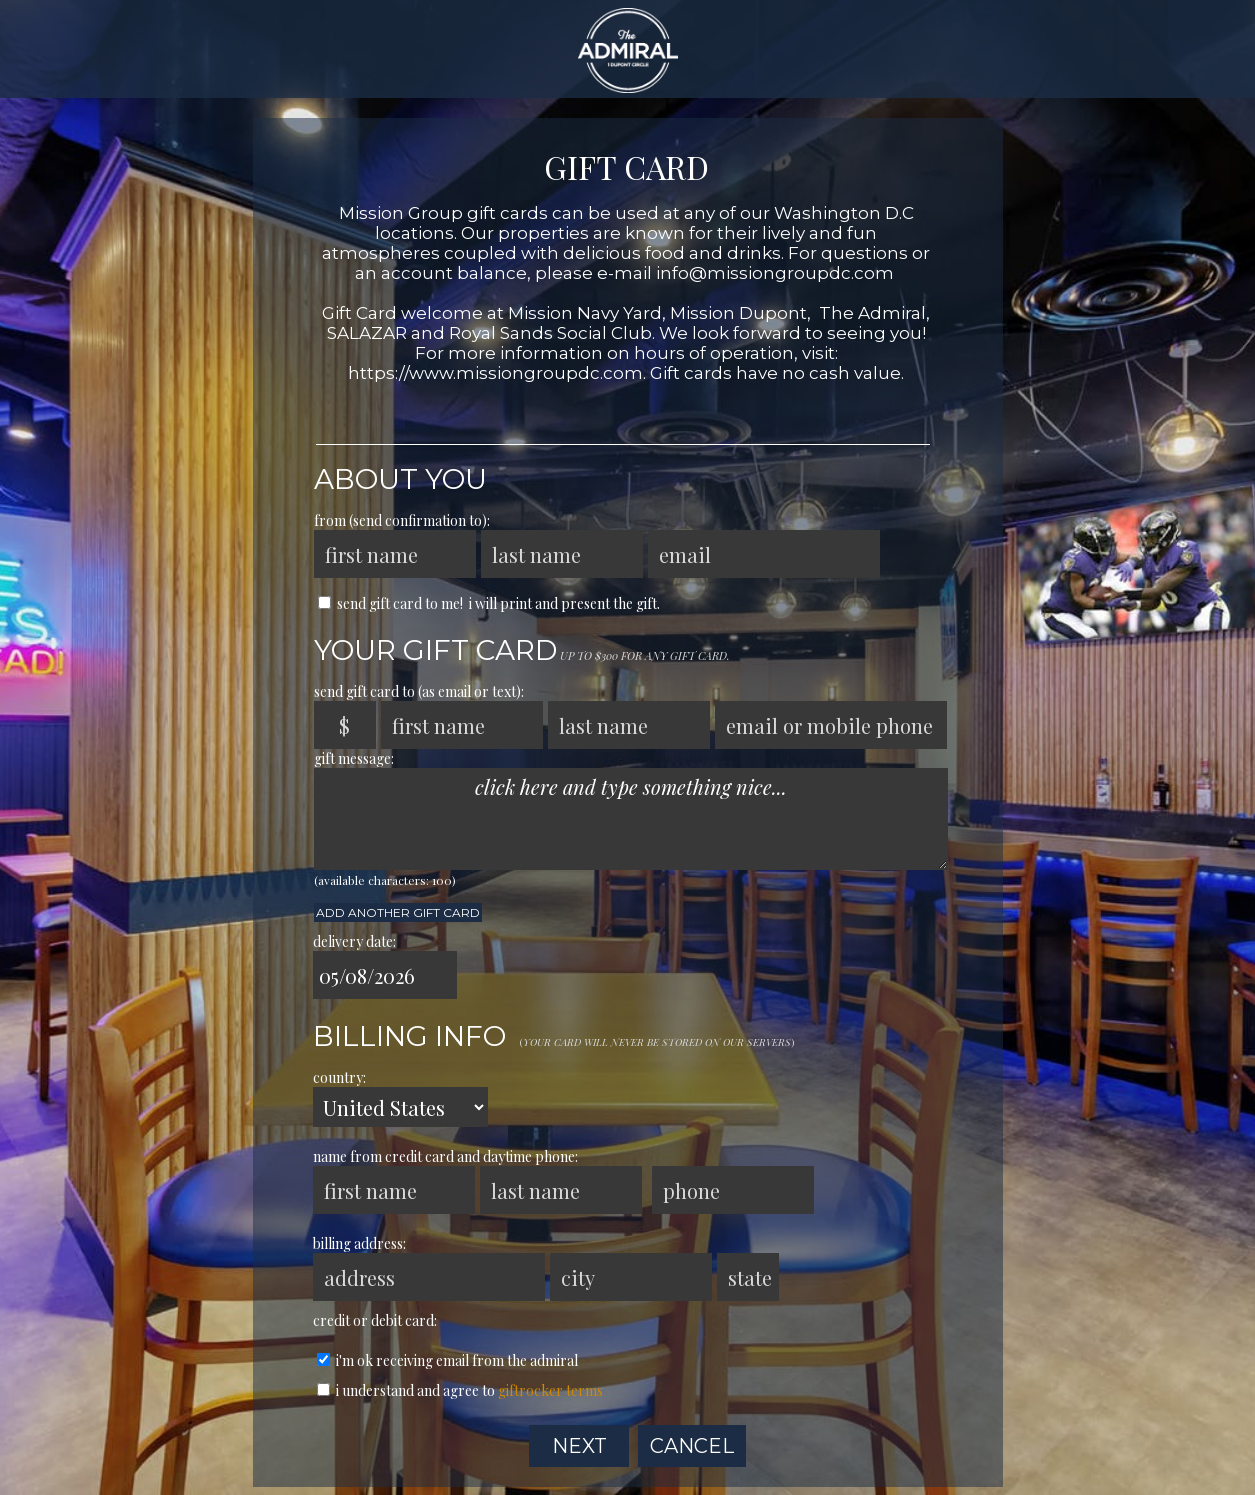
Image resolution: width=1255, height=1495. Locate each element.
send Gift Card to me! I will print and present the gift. (489, 603)
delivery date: (354, 941)
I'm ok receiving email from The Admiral (447, 1360)
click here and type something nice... (631, 819)
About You (400, 479)
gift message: (354, 758)
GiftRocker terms (550, 1390)
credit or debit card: (375, 1320)
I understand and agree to (460, 1390)
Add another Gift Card (398, 912)
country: (339, 1077)
